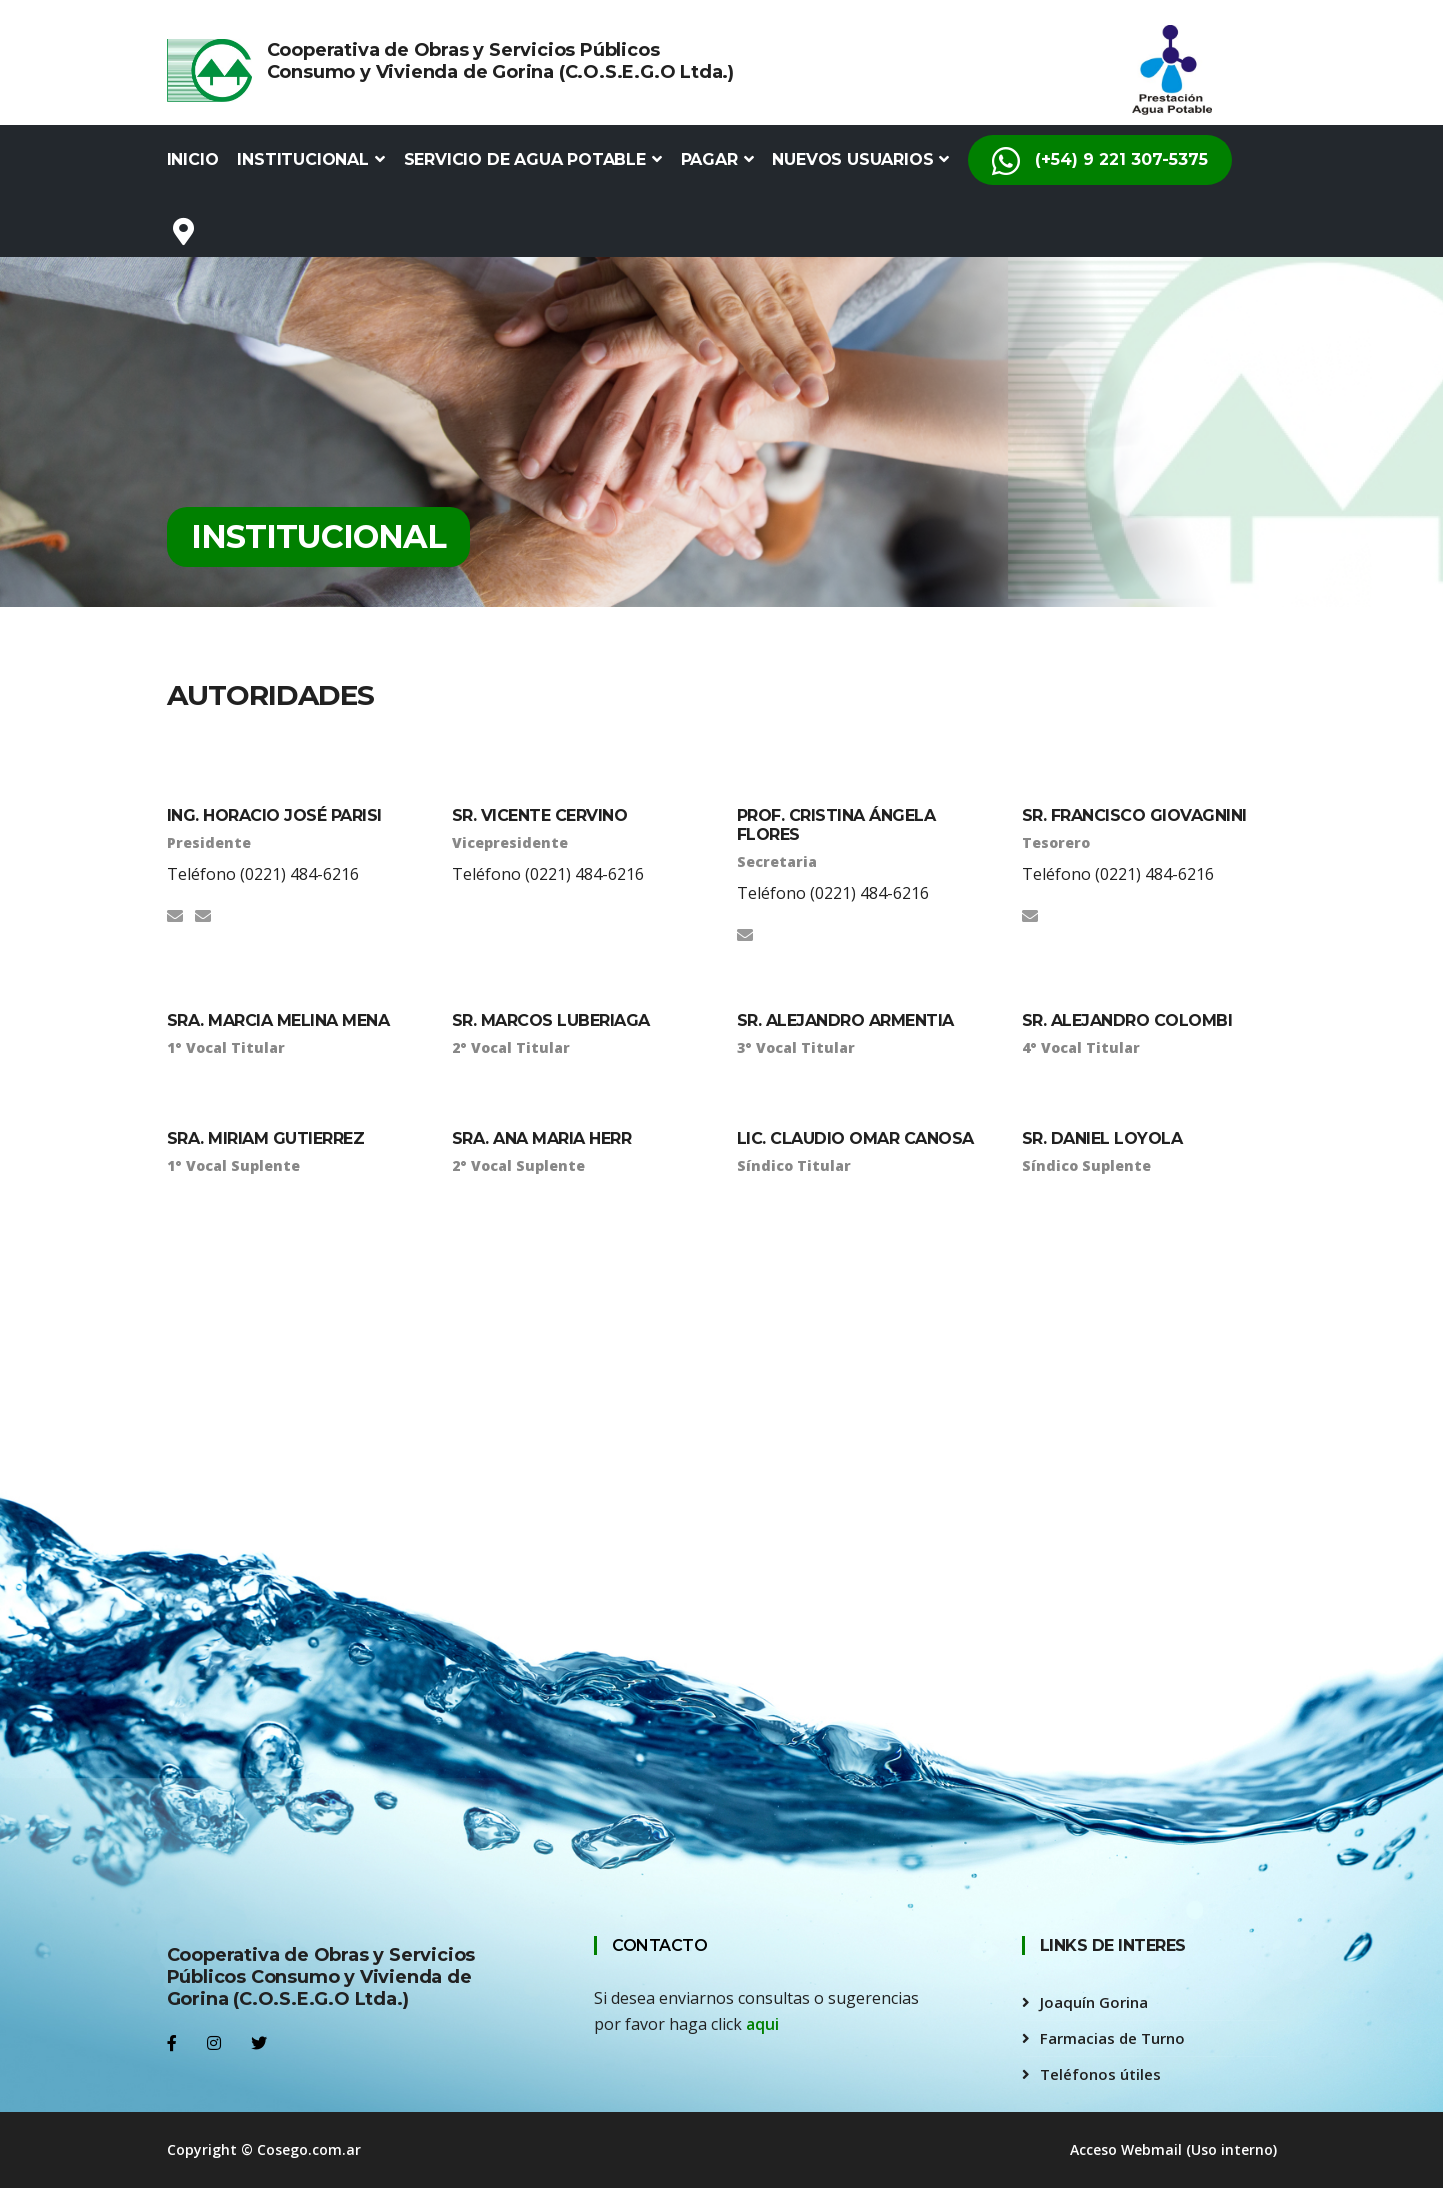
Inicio (193, 159)
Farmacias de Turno (1112, 2038)
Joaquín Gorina (1094, 2002)
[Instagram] (214, 2043)
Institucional (310, 159)
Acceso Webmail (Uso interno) (1173, 2149)
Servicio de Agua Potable (533, 159)
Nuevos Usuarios (860, 159)
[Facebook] (172, 2043)
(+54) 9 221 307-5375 (1100, 153)
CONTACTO (659, 1945)
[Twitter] (259, 2043)
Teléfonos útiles (1100, 2074)
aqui (762, 2024)
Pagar (717, 159)
